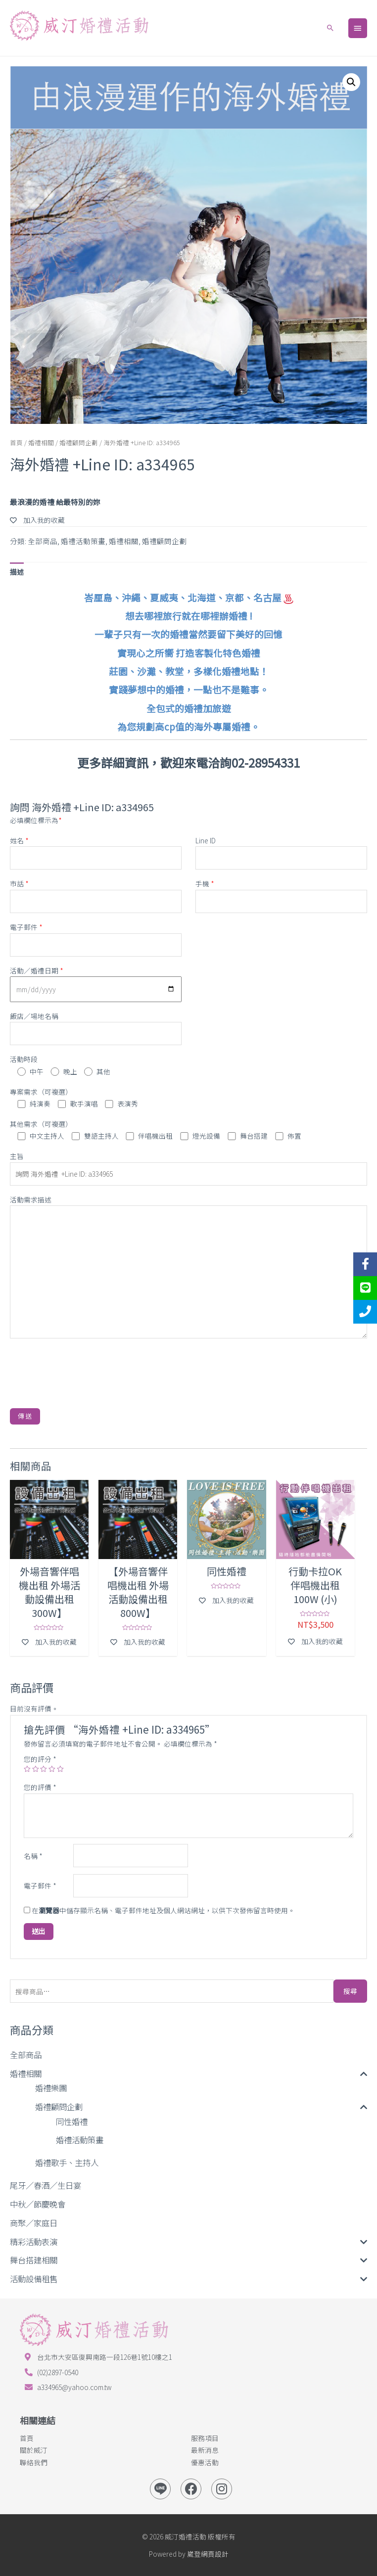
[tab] (17, 571)
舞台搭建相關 (33, 2260)
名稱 (33, 1856)
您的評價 (40, 1787)
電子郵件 (40, 1885)
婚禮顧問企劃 (59, 2107)
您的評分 (40, 1759)
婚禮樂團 (51, 2088)
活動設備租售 (33, 2279)
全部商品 (26, 2055)
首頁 (16, 442)
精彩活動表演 (33, 2242)
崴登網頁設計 (208, 2554)
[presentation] (85, 1369)
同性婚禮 (72, 2121)
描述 (17, 572)
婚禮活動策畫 (79, 2140)
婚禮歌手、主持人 (66, 2162)
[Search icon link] (330, 27)
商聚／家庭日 (33, 2223)
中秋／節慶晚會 (37, 2204)
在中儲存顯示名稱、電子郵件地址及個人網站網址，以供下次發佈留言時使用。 (163, 1910)
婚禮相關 (26, 2073)
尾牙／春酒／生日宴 (45, 2185)
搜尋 (350, 1991)
